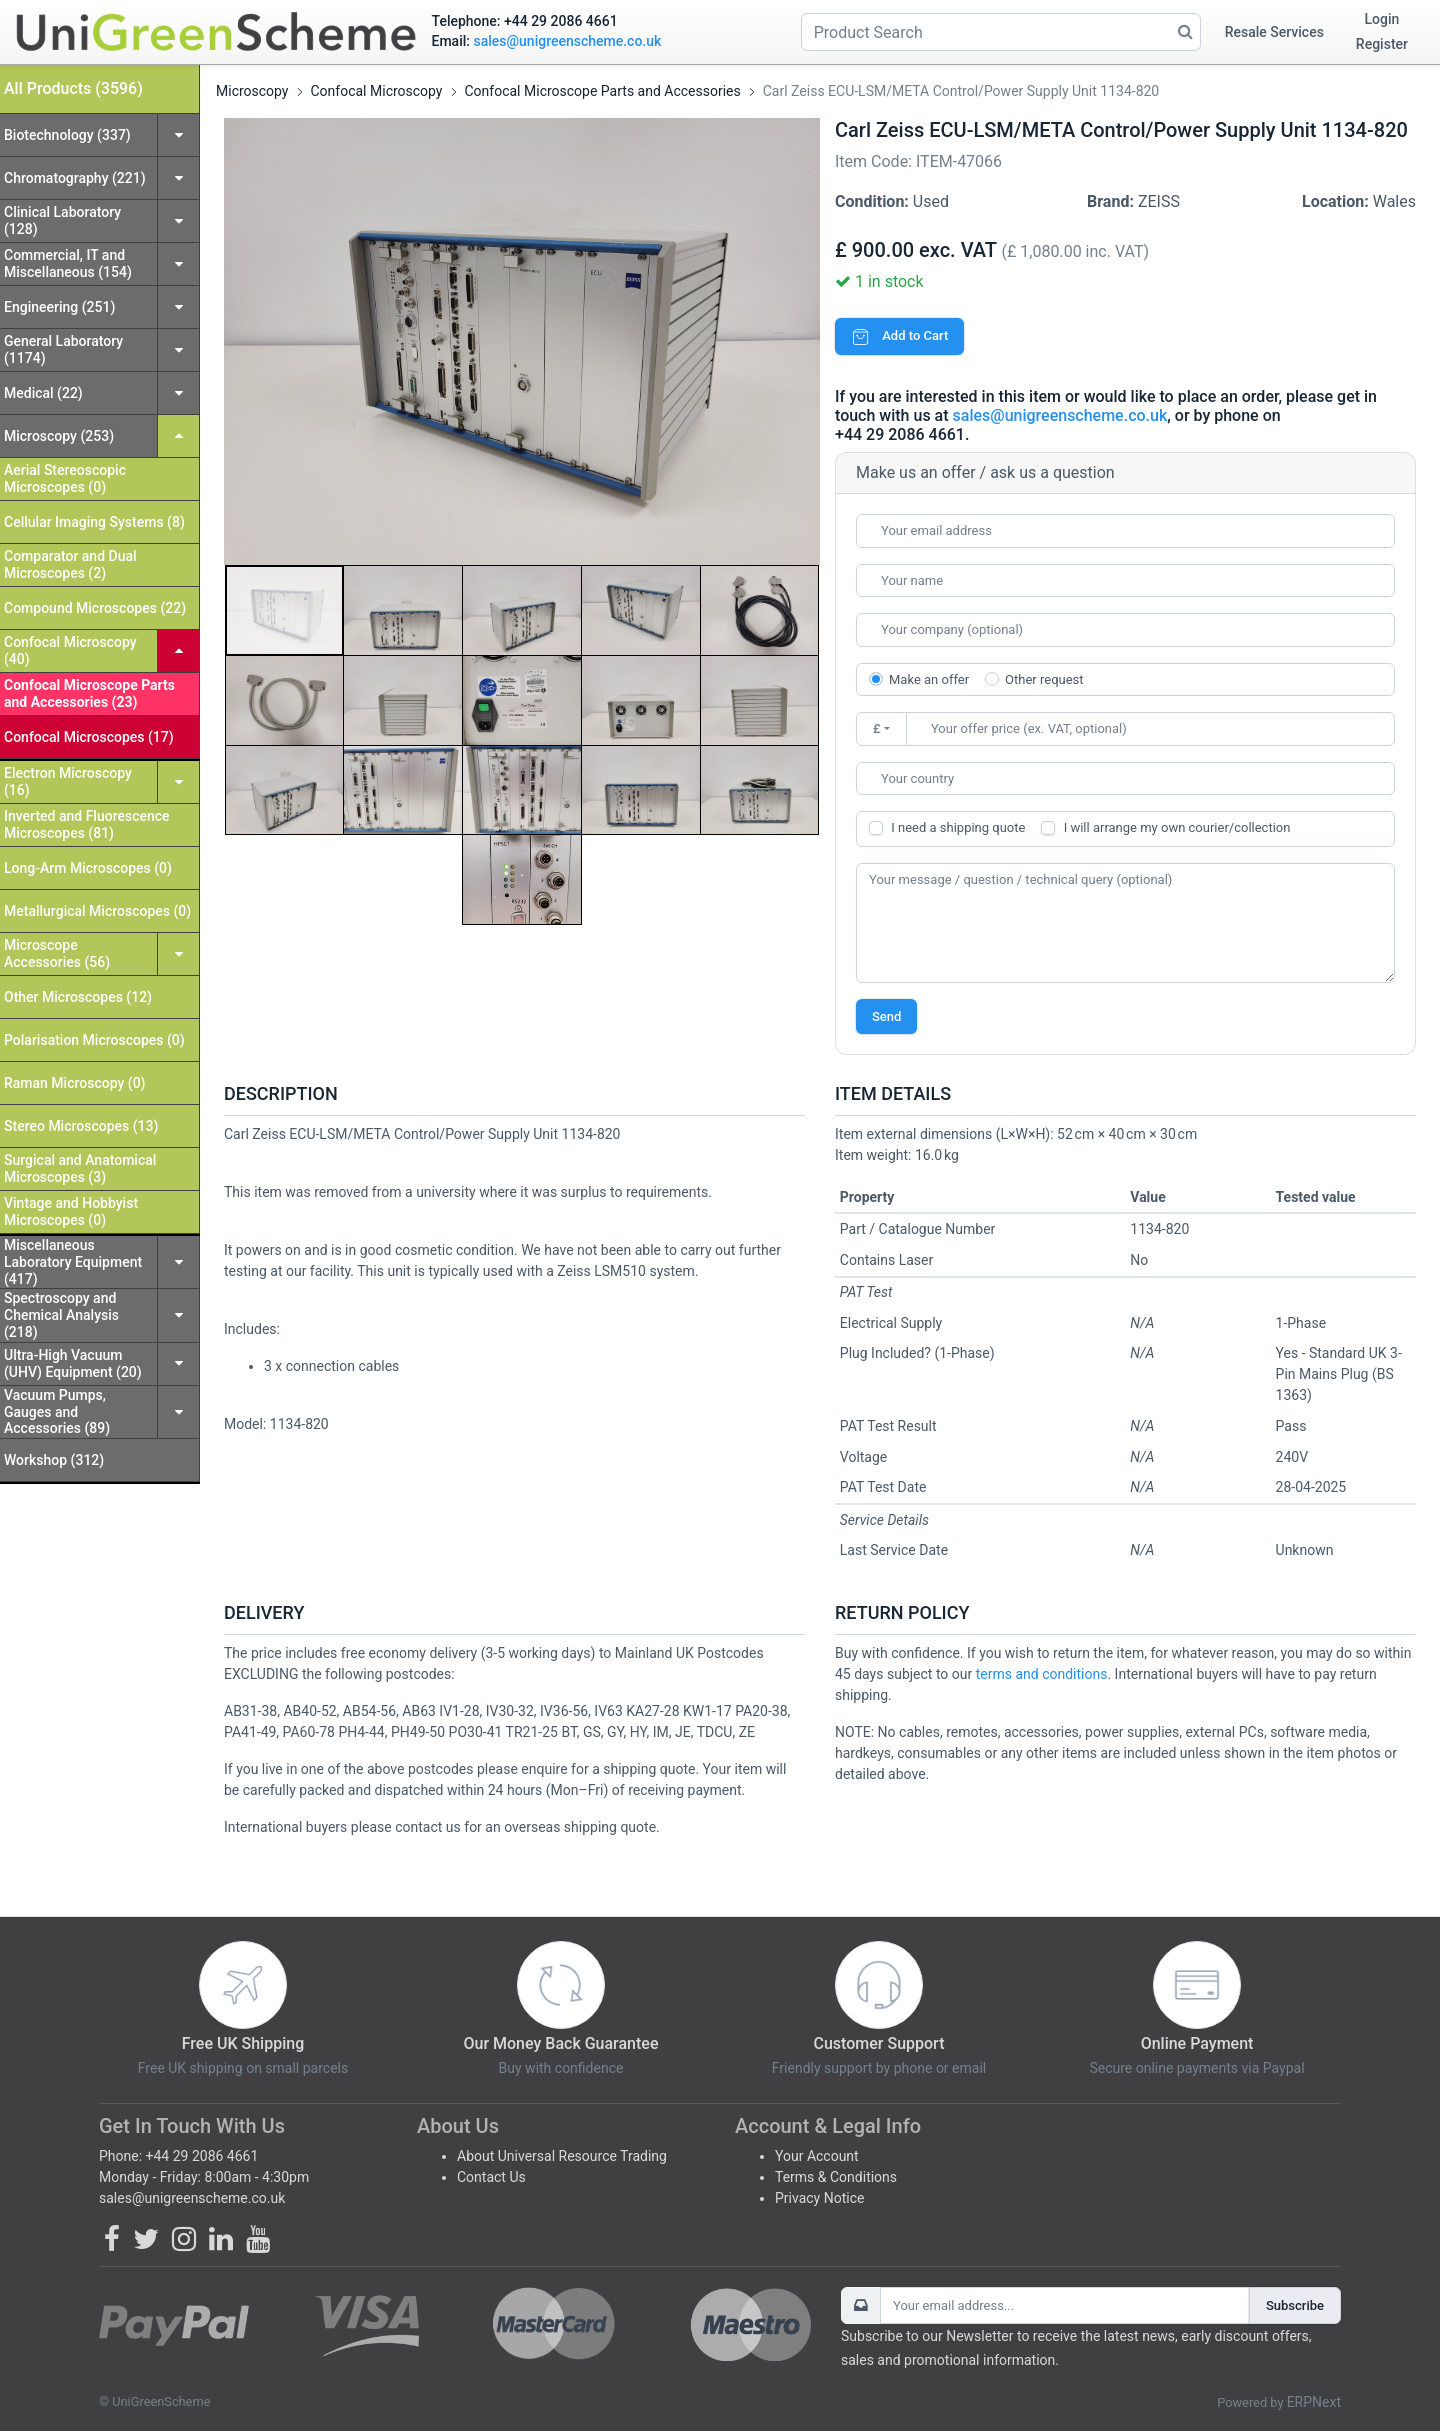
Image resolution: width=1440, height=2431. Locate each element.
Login (1382, 19)
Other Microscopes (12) (78, 997)
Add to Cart (899, 335)
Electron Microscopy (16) (68, 781)
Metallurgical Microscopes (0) (97, 911)
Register (1382, 44)
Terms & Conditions (836, 2177)
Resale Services (1274, 32)
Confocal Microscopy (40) (70, 650)
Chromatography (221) (75, 178)
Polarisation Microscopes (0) (94, 1040)
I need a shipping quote (958, 827)
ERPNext (1314, 2402)
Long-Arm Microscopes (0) (88, 868)
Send (886, 1016)
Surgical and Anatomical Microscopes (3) (80, 1168)
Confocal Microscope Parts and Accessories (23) (89, 693)
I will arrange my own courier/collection (1177, 827)
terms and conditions (1042, 1674)
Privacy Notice (819, 2198)
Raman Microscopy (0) (75, 1083)
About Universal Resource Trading (562, 2156)
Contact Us (491, 2177)
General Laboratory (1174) (63, 349)
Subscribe (1295, 2305)
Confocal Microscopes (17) (89, 737)
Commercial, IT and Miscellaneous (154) (68, 263)
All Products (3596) (73, 88)
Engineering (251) (59, 307)
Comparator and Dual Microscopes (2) (70, 564)
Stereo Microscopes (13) (81, 1126)
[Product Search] (1001, 32)
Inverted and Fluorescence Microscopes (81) (87, 824)
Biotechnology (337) (67, 135)
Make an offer (929, 679)
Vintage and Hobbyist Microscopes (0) (71, 1211)
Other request (1044, 679)
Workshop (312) (54, 1460)
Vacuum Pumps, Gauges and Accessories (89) (57, 1412)
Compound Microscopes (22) (95, 608)
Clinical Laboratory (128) (62, 220)
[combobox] (1125, 779)
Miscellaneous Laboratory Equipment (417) (73, 1262)
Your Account (817, 2156)
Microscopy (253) (59, 436)
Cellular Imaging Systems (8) (94, 522)
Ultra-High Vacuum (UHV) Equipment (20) (73, 1363)
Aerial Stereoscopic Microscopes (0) (65, 478)
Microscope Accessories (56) (57, 953)
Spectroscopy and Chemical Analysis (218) (61, 1315)
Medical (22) (43, 393)
